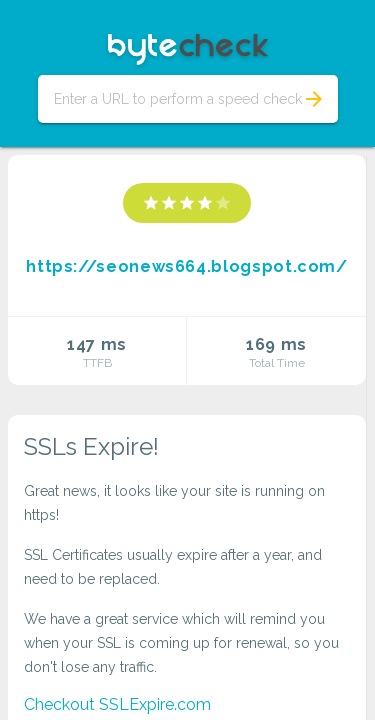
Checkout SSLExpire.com (117, 704)
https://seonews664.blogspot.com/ (186, 266)
